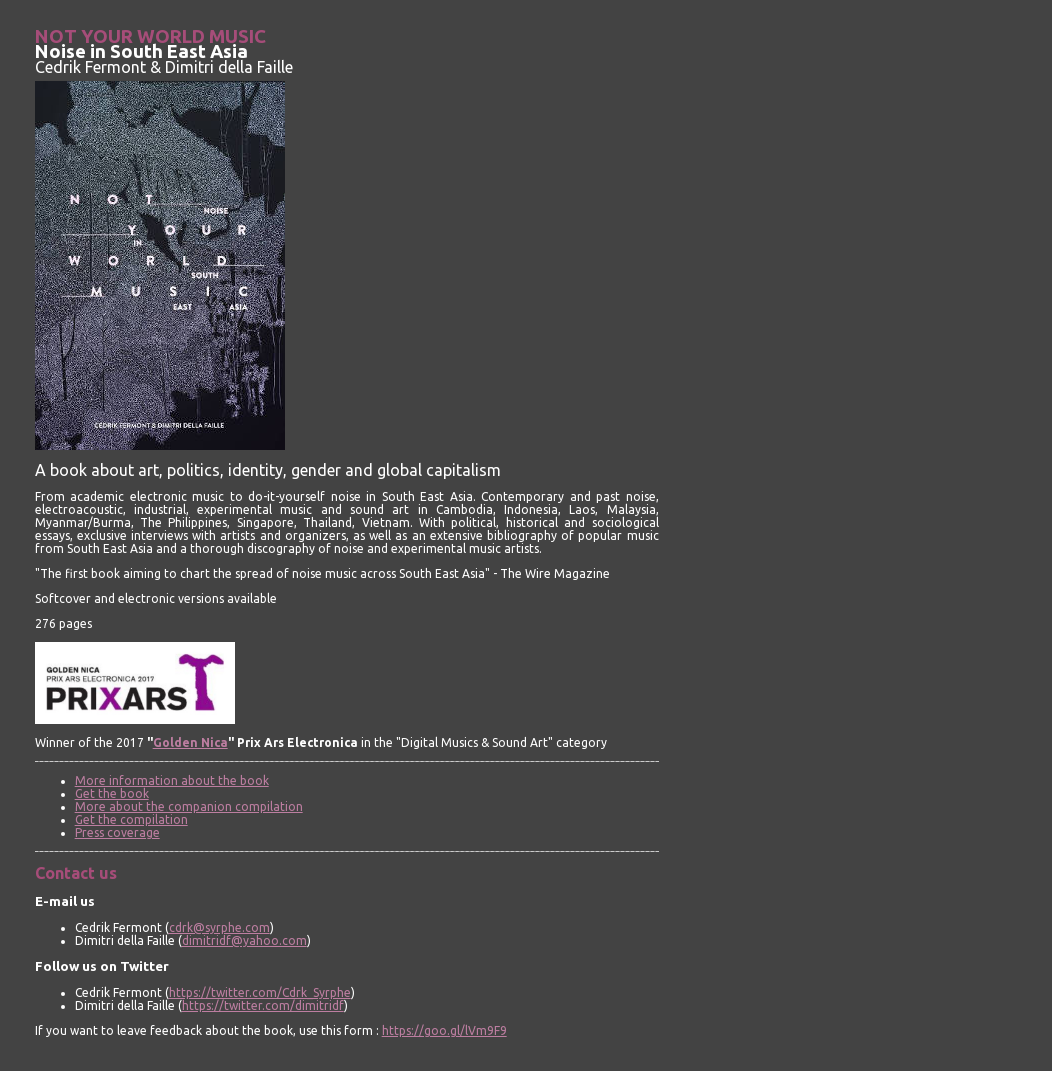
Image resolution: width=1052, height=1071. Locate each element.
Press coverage (117, 832)
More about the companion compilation (189, 806)
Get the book (112, 793)
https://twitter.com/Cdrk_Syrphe (260, 992)
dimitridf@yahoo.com (244, 940)
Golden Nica (190, 742)
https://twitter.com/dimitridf (263, 1005)
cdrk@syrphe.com (219, 927)
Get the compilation (131, 819)
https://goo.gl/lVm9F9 (444, 1030)
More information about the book (172, 780)
